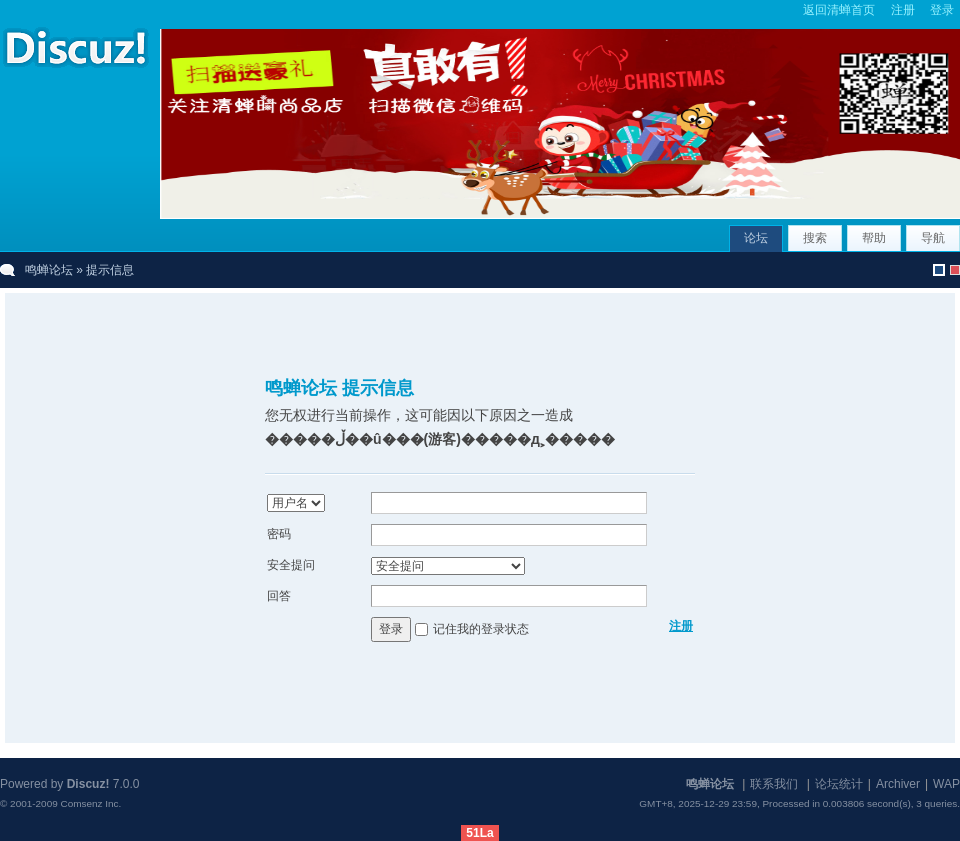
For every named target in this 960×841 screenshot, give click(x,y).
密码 (279, 534)
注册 (903, 10)
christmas (955, 270)
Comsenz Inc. (90, 803)
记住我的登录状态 (481, 629)
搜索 (815, 238)
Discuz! (88, 784)
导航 (933, 238)
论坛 (756, 238)
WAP (946, 784)
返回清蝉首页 (839, 10)
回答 (279, 596)
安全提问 (291, 565)
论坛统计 (839, 784)
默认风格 (939, 270)
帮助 (874, 238)
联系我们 (774, 784)
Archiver (898, 784)
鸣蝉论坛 (49, 270)
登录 (942, 10)
